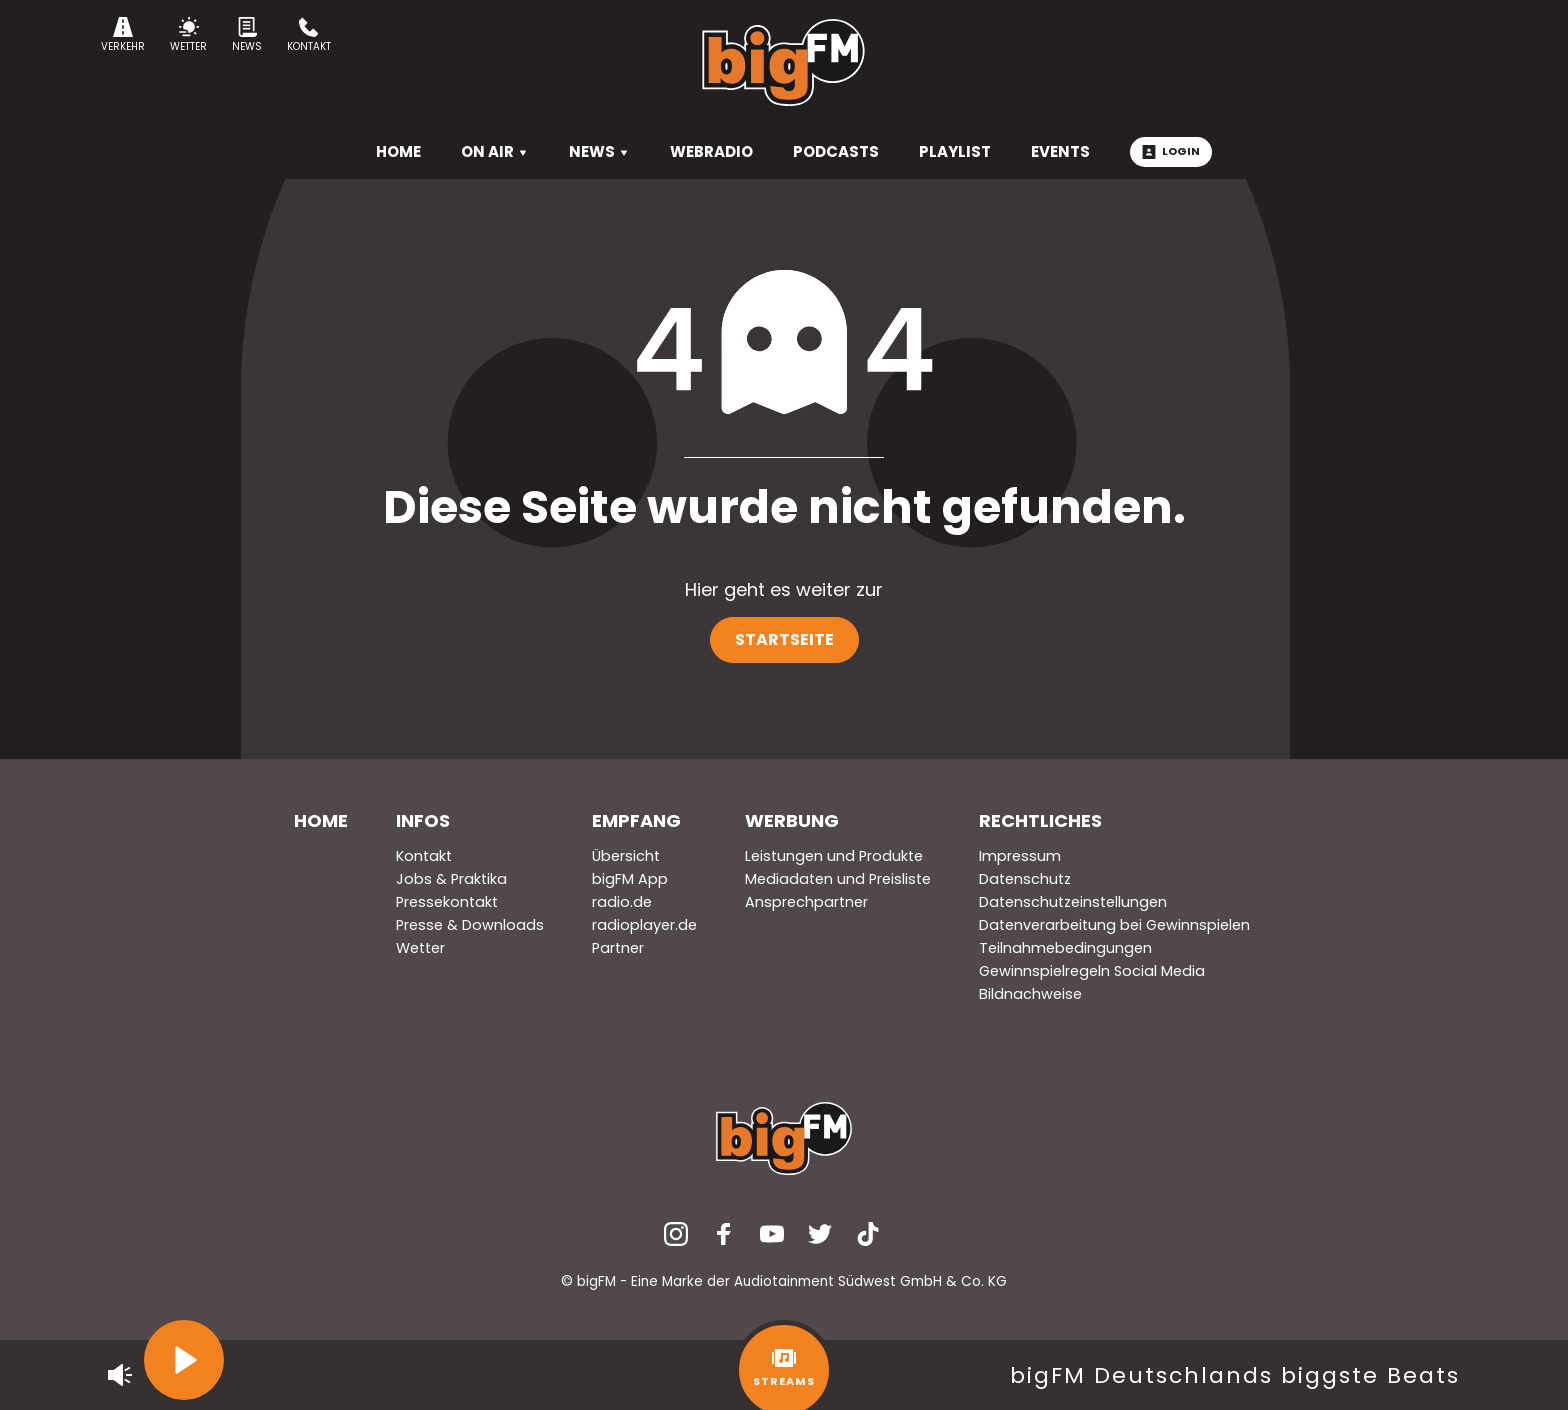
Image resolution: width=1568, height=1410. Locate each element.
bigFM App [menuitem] (630, 879)
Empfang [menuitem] (636, 820)
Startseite (784, 639)
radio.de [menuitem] (622, 902)
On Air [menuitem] (495, 151)
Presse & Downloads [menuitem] (470, 925)
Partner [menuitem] (618, 948)
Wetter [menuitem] (420, 948)
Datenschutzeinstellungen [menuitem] (1073, 902)
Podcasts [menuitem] (836, 151)
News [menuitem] (599, 151)
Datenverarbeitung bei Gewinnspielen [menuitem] (1114, 925)
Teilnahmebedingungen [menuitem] (1065, 948)
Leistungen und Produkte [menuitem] (834, 856)
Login (1171, 151)
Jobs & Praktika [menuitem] (451, 879)
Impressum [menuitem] (1020, 856)
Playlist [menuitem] (955, 151)
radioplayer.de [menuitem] (644, 925)
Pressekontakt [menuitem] (447, 902)
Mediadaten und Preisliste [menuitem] (838, 879)
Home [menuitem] (321, 820)
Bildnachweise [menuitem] (1030, 994)
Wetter (188, 35)
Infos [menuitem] (423, 820)
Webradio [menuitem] (711, 151)
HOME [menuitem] (398, 151)
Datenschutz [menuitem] (1025, 879)
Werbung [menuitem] (792, 820)
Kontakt (309, 35)
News (247, 35)
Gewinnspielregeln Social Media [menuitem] (1092, 971)
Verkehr (123, 35)
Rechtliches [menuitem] (1040, 820)
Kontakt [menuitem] (424, 856)
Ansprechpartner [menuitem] (806, 902)
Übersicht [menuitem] (626, 856)
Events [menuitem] (1060, 151)
